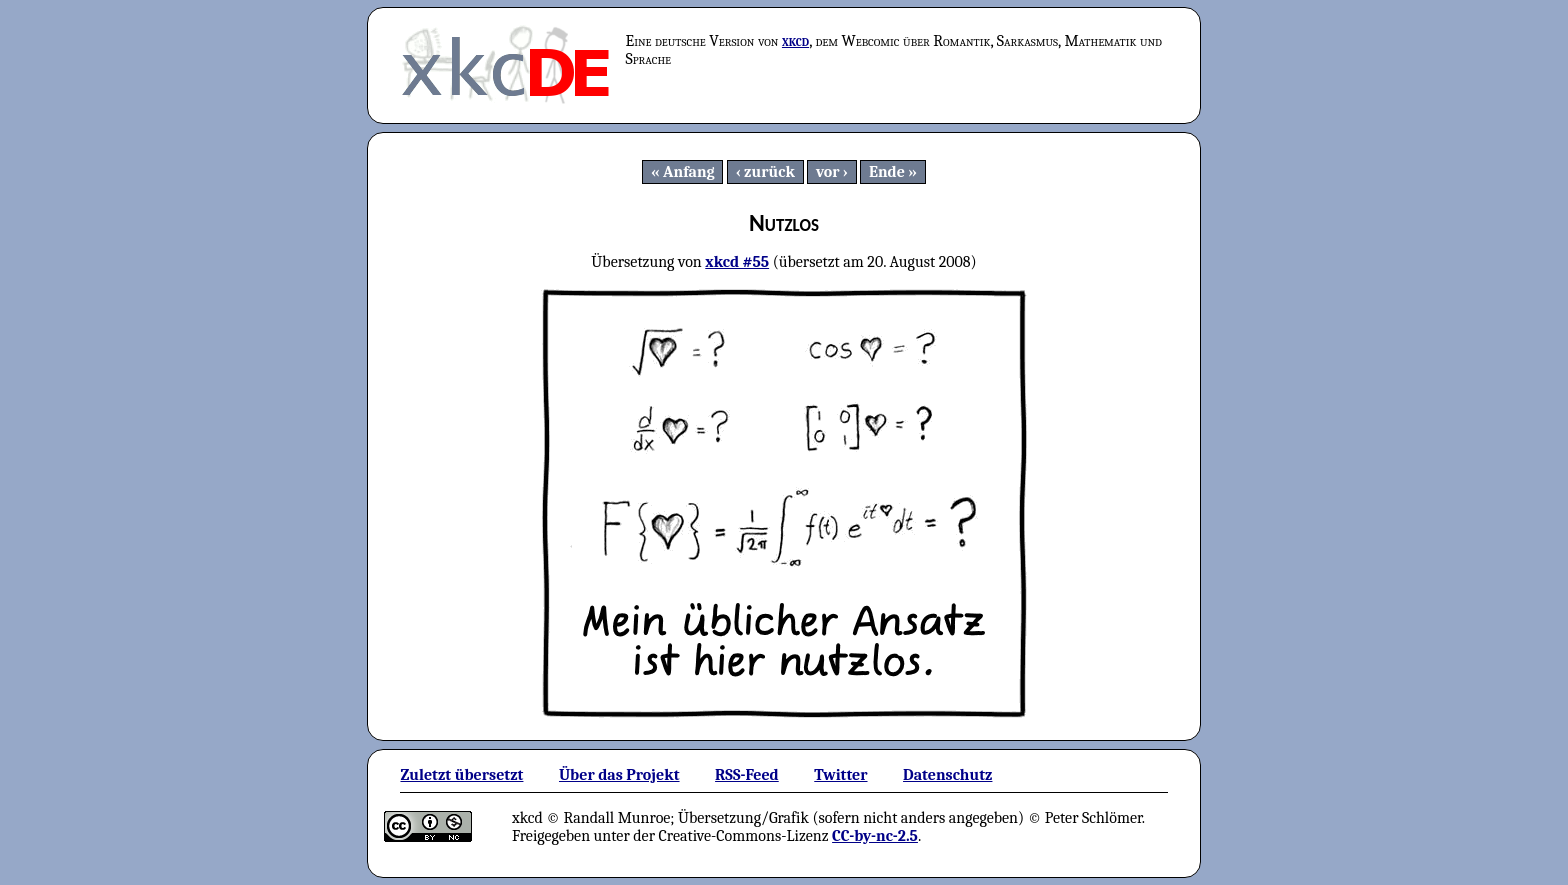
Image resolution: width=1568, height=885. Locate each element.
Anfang (689, 172)
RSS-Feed (747, 775)
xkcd (795, 41)
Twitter (840, 775)
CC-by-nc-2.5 (875, 836)
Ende (887, 172)
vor (828, 172)
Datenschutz (947, 775)
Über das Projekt (619, 775)
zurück (769, 172)
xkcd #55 (737, 262)
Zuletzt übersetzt (461, 775)
